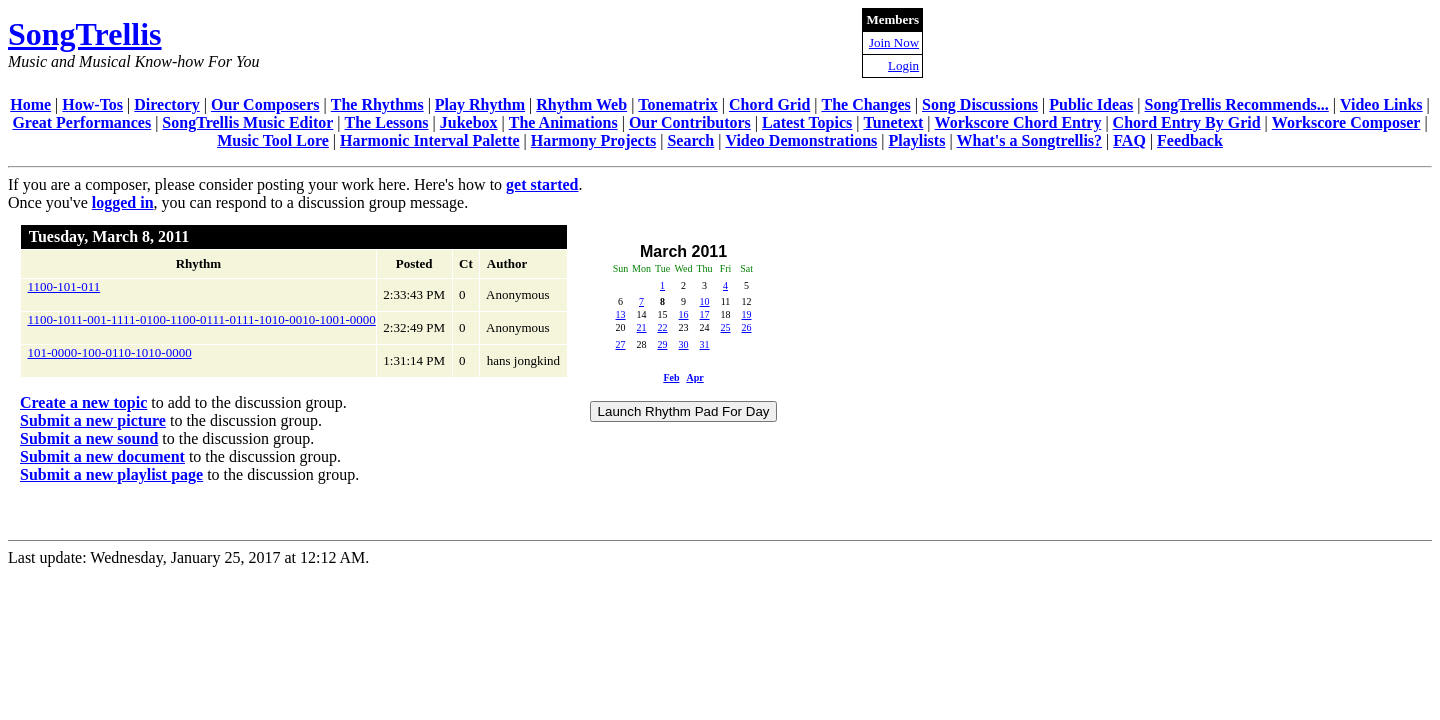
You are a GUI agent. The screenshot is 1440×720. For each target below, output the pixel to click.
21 (642, 327)
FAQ (1129, 140)
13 (621, 314)
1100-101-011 (64, 286)
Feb (671, 377)
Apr (694, 377)
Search (690, 140)
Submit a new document (102, 456)
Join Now (894, 42)
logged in (123, 202)
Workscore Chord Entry (1018, 122)
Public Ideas (1091, 104)
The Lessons (387, 122)
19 (747, 314)
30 (684, 344)
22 (663, 327)
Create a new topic (83, 402)
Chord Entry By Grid (1187, 122)
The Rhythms (377, 104)
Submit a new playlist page (111, 474)
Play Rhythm (480, 104)
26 (747, 327)
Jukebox (469, 122)
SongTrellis (85, 34)
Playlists (916, 140)
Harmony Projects (593, 140)
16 (684, 314)
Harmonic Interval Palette (430, 140)
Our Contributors (690, 122)
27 (621, 344)
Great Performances (81, 122)
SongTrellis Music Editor (247, 122)
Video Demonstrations (801, 140)
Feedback (1190, 140)
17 (705, 314)
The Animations (563, 122)
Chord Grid (769, 104)
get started (542, 184)
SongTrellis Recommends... (1237, 104)
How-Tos (92, 104)
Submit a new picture (93, 420)
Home (30, 104)
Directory (166, 104)
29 (663, 344)
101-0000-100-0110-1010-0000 (110, 352)
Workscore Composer (1346, 122)
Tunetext (894, 122)
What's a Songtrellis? (1030, 140)
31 (705, 344)
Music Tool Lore (273, 140)
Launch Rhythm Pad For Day (684, 411)
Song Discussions (980, 104)
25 (726, 327)
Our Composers (265, 104)
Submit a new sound (89, 438)
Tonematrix (677, 104)
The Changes (865, 104)
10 (705, 301)
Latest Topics (807, 122)
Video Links (1381, 104)
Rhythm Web (581, 104)
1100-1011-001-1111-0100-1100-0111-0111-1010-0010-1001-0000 (202, 319)
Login (903, 65)
